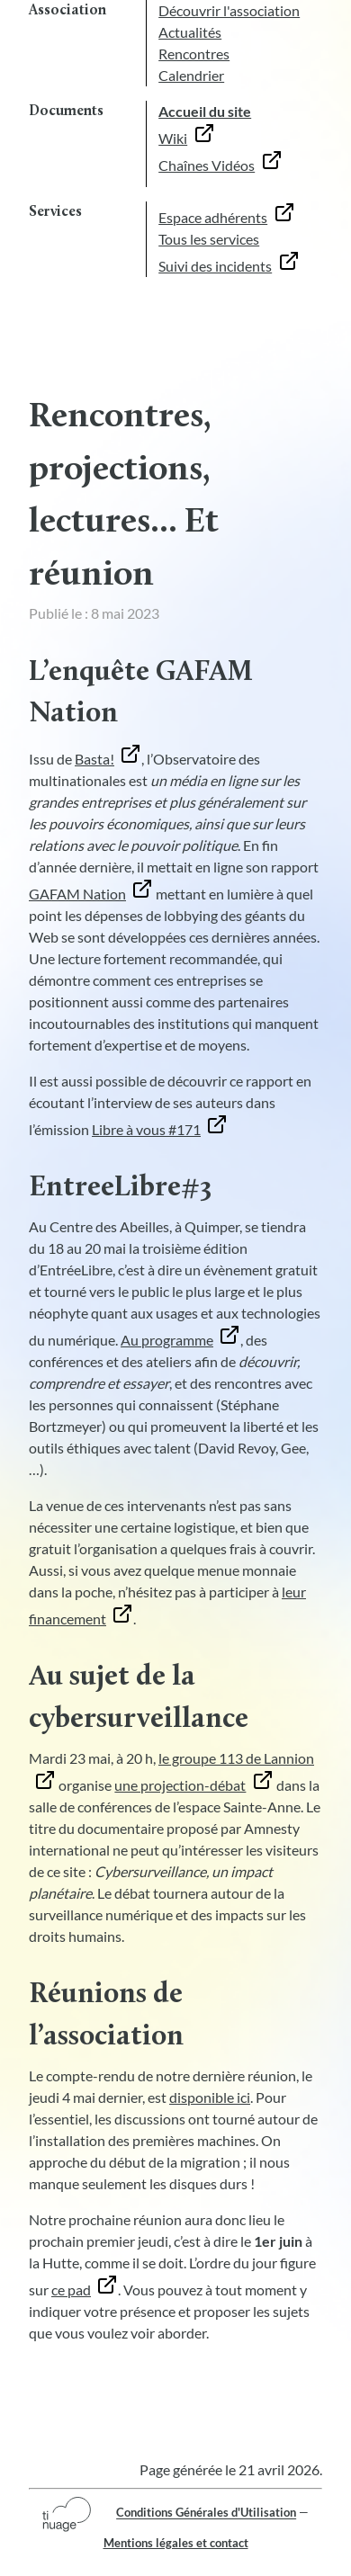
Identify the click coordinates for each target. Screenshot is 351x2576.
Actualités (189, 31)
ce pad (71, 2289)
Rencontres (194, 53)
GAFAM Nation (77, 893)
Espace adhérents (212, 217)
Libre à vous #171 (146, 1129)
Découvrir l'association (229, 10)
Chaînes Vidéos (206, 165)
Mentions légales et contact (176, 2543)
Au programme (167, 1339)
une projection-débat (180, 1784)
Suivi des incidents (215, 265)
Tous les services (208, 238)
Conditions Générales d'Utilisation (206, 2513)
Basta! (94, 758)
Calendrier (191, 75)
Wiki (172, 138)
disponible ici (209, 2097)
